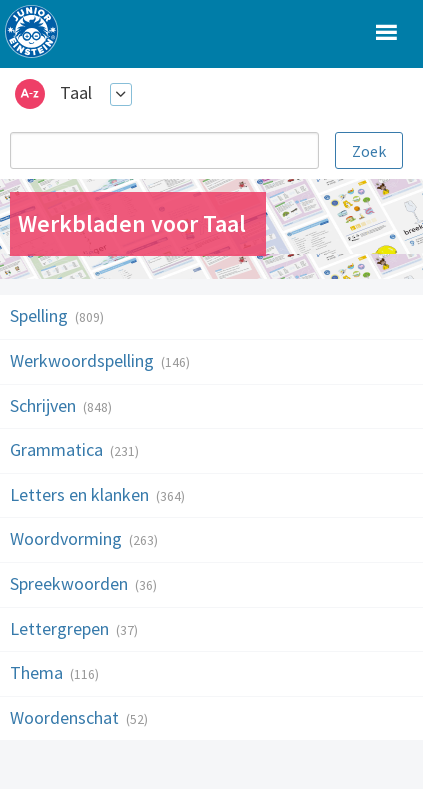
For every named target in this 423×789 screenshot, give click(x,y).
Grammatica (58, 449)
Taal (76, 92)
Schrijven (45, 405)
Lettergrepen (61, 628)
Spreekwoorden (71, 583)
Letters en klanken (81, 494)
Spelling (41, 315)
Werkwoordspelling (84, 360)
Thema (38, 672)
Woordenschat (66, 717)
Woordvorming (68, 538)
